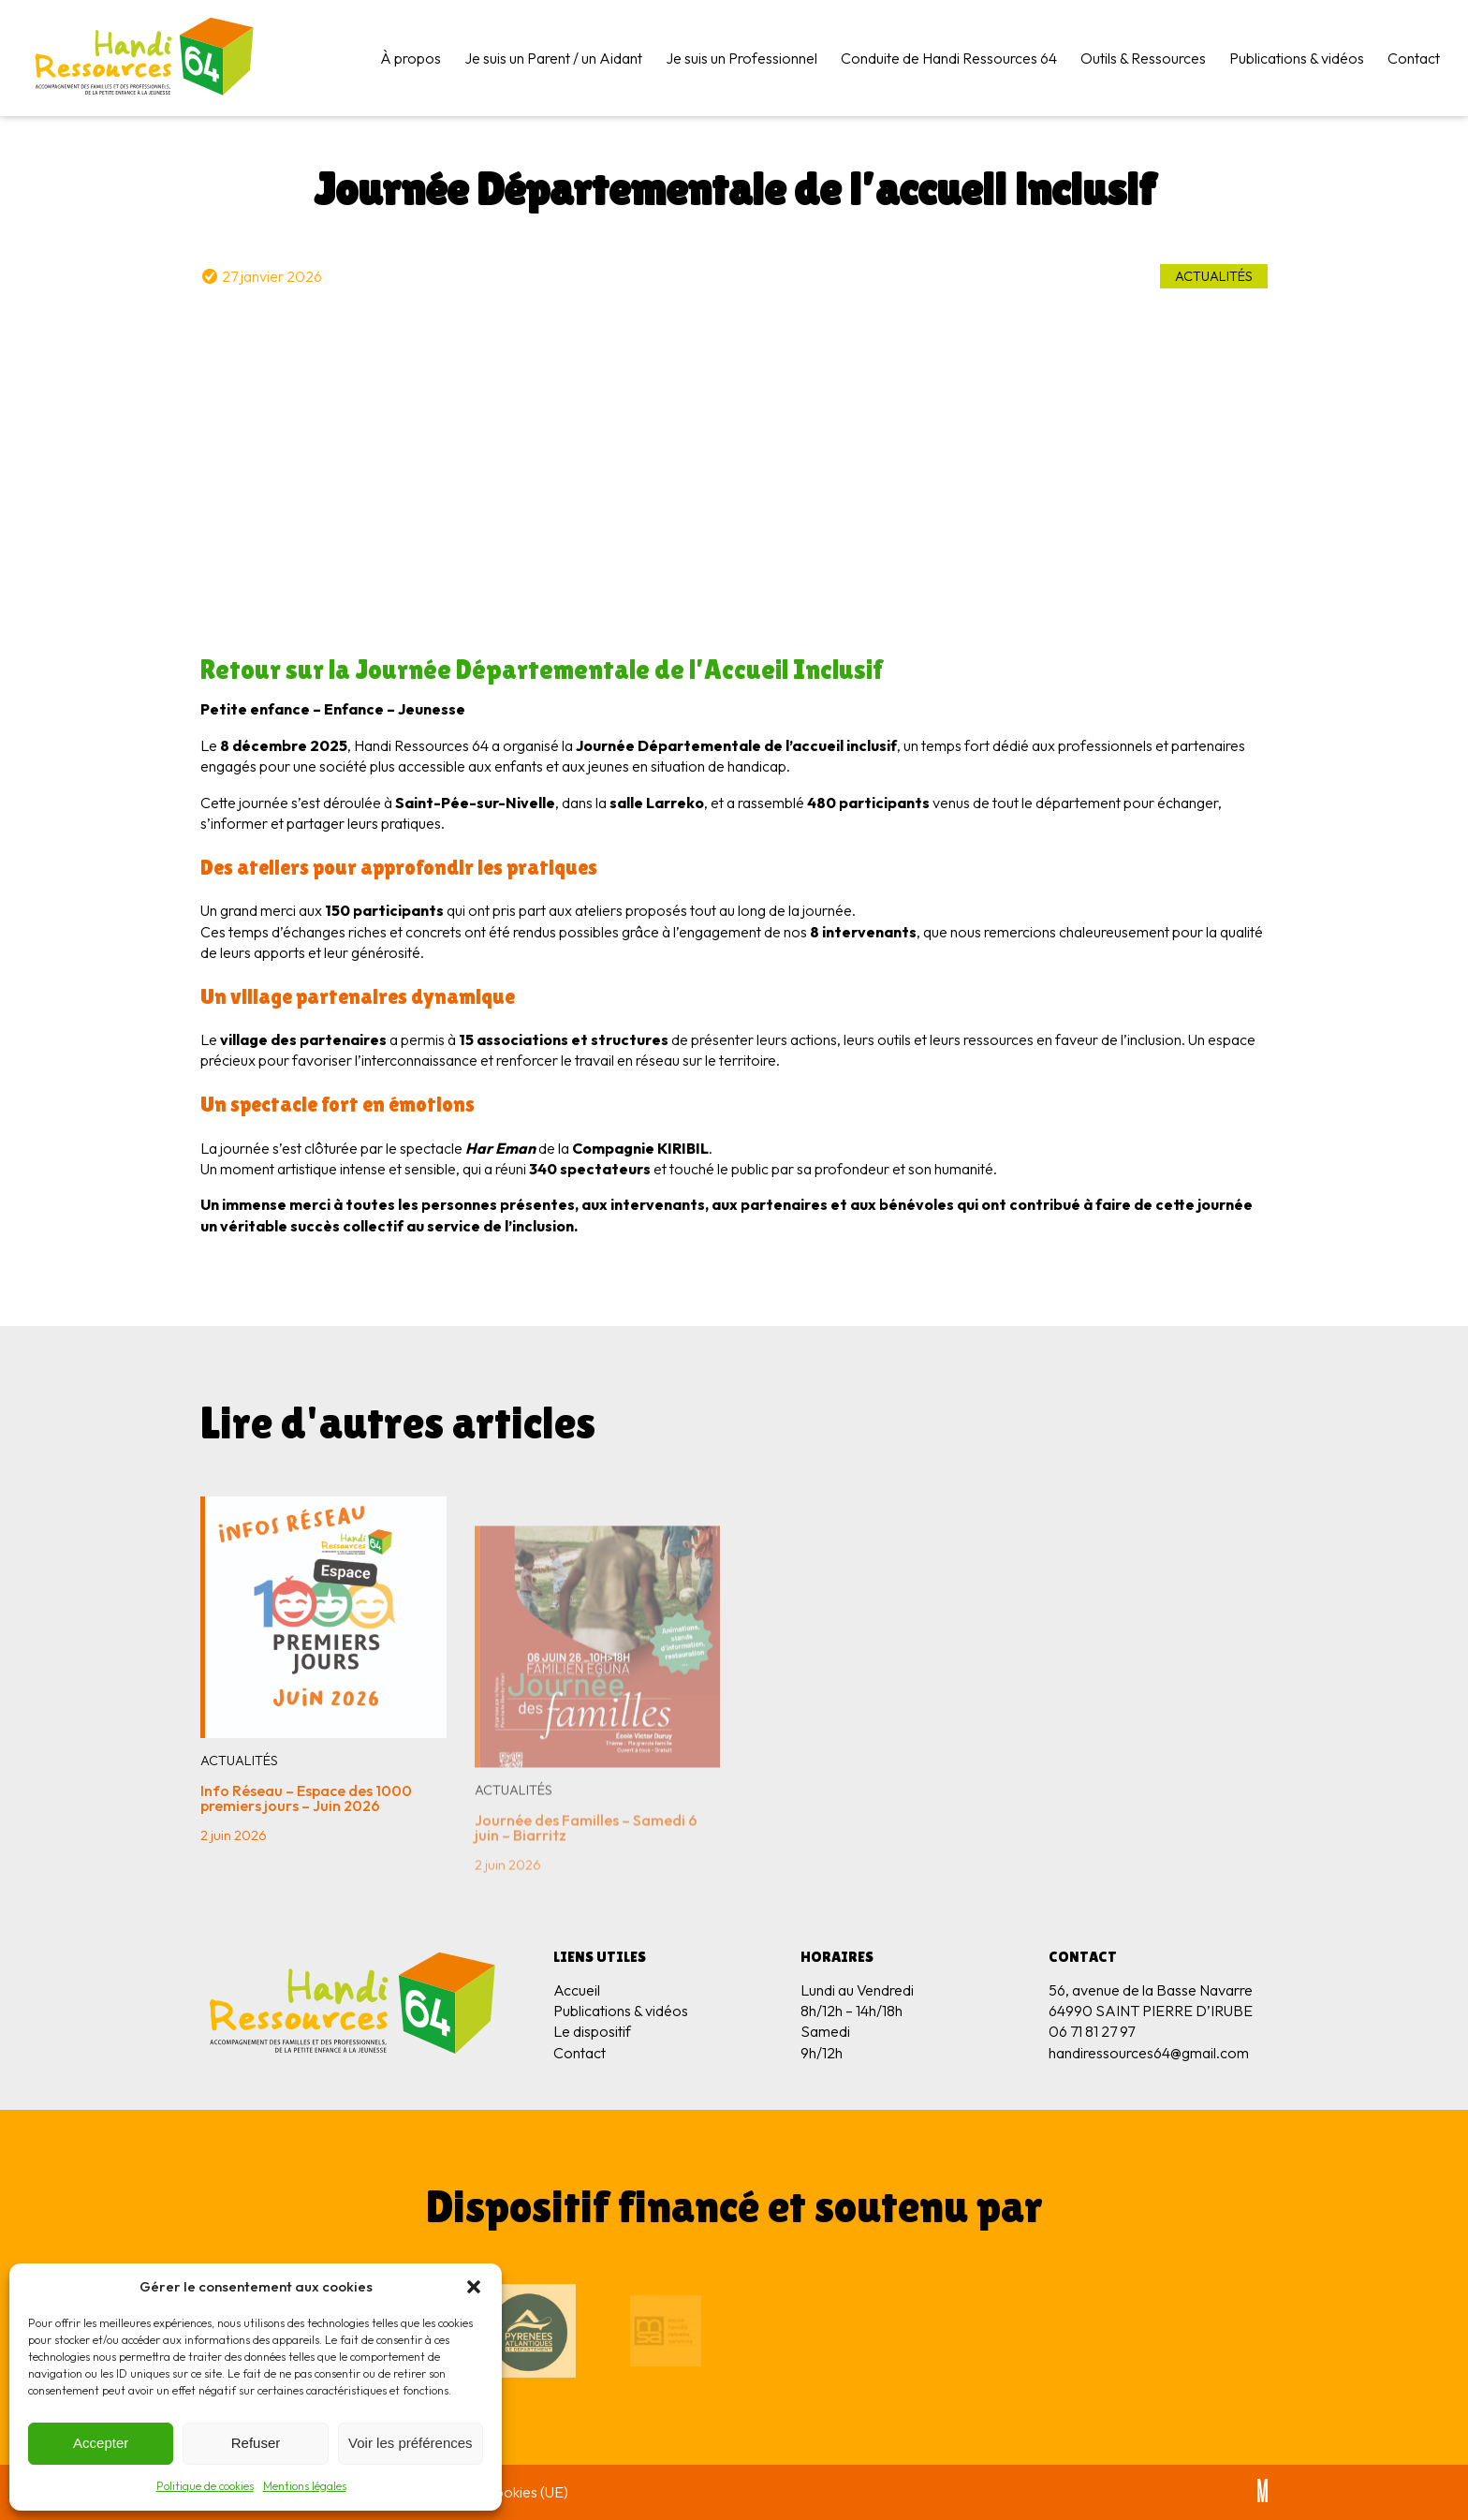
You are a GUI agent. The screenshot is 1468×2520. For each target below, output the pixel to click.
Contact (1413, 58)
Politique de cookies (205, 2486)
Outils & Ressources (1143, 58)
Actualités (1214, 276)
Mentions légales (304, 2486)
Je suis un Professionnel (741, 58)
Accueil (576, 1990)
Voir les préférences (410, 2443)
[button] (473, 2286)
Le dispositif (592, 2031)
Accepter (100, 2443)
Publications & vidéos (1296, 58)
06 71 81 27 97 (1092, 2031)
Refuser (256, 2443)
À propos (410, 58)
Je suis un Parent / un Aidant (553, 58)
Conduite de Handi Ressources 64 (949, 58)
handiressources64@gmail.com (1149, 2052)
